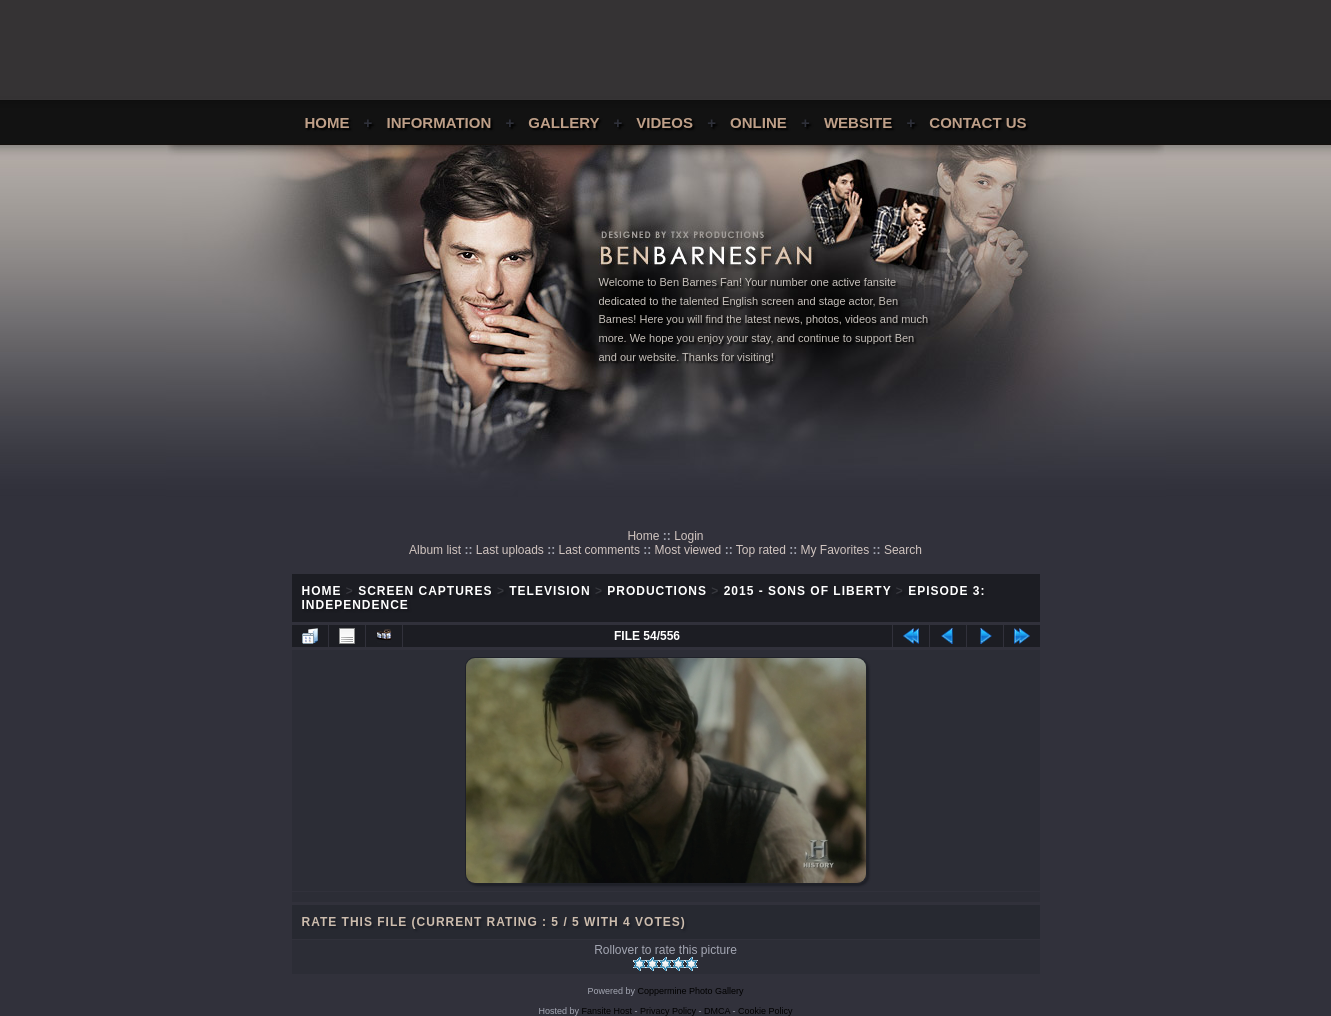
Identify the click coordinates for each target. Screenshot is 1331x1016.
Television (549, 591)
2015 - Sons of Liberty (808, 591)
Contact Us (977, 122)
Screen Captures (425, 591)
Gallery (563, 122)
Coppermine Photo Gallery (690, 991)
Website (858, 122)
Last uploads (510, 550)
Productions (657, 591)
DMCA (717, 1011)
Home (326, 122)
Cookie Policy (765, 1011)
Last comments (599, 550)
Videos (664, 122)
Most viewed (688, 550)
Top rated (761, 550)
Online (758, 122)
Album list (435, 550)
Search (903, 550)
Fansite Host (606, 1011)
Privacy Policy (668, 1011)
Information (439, 122)
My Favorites (835, 550)
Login (688, 536)
